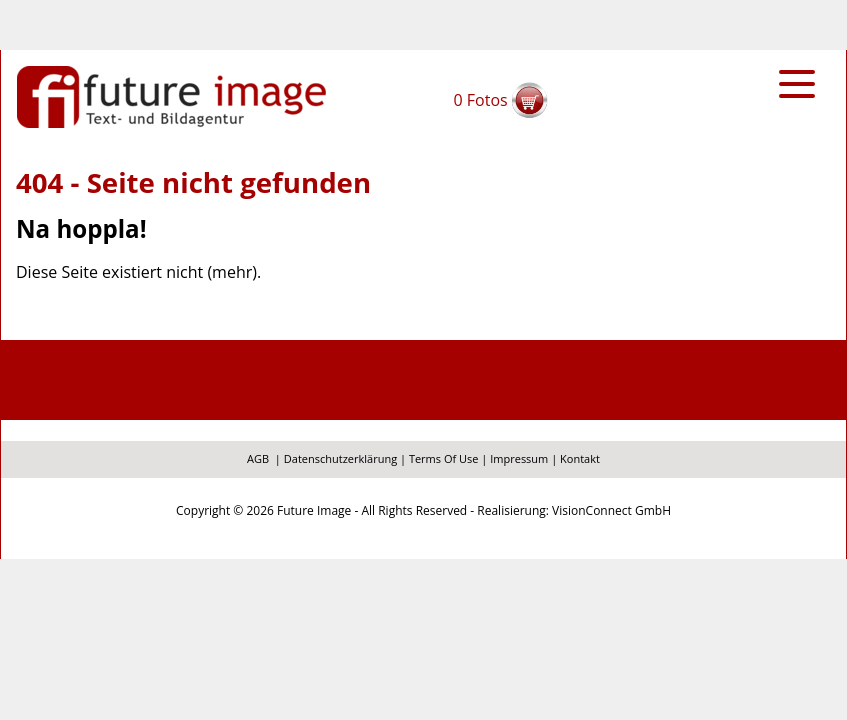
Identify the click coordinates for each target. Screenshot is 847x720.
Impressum (519, 458)
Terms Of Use (444, 458)
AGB (258, 458)
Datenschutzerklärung (340, 458)
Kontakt (580, 458)
